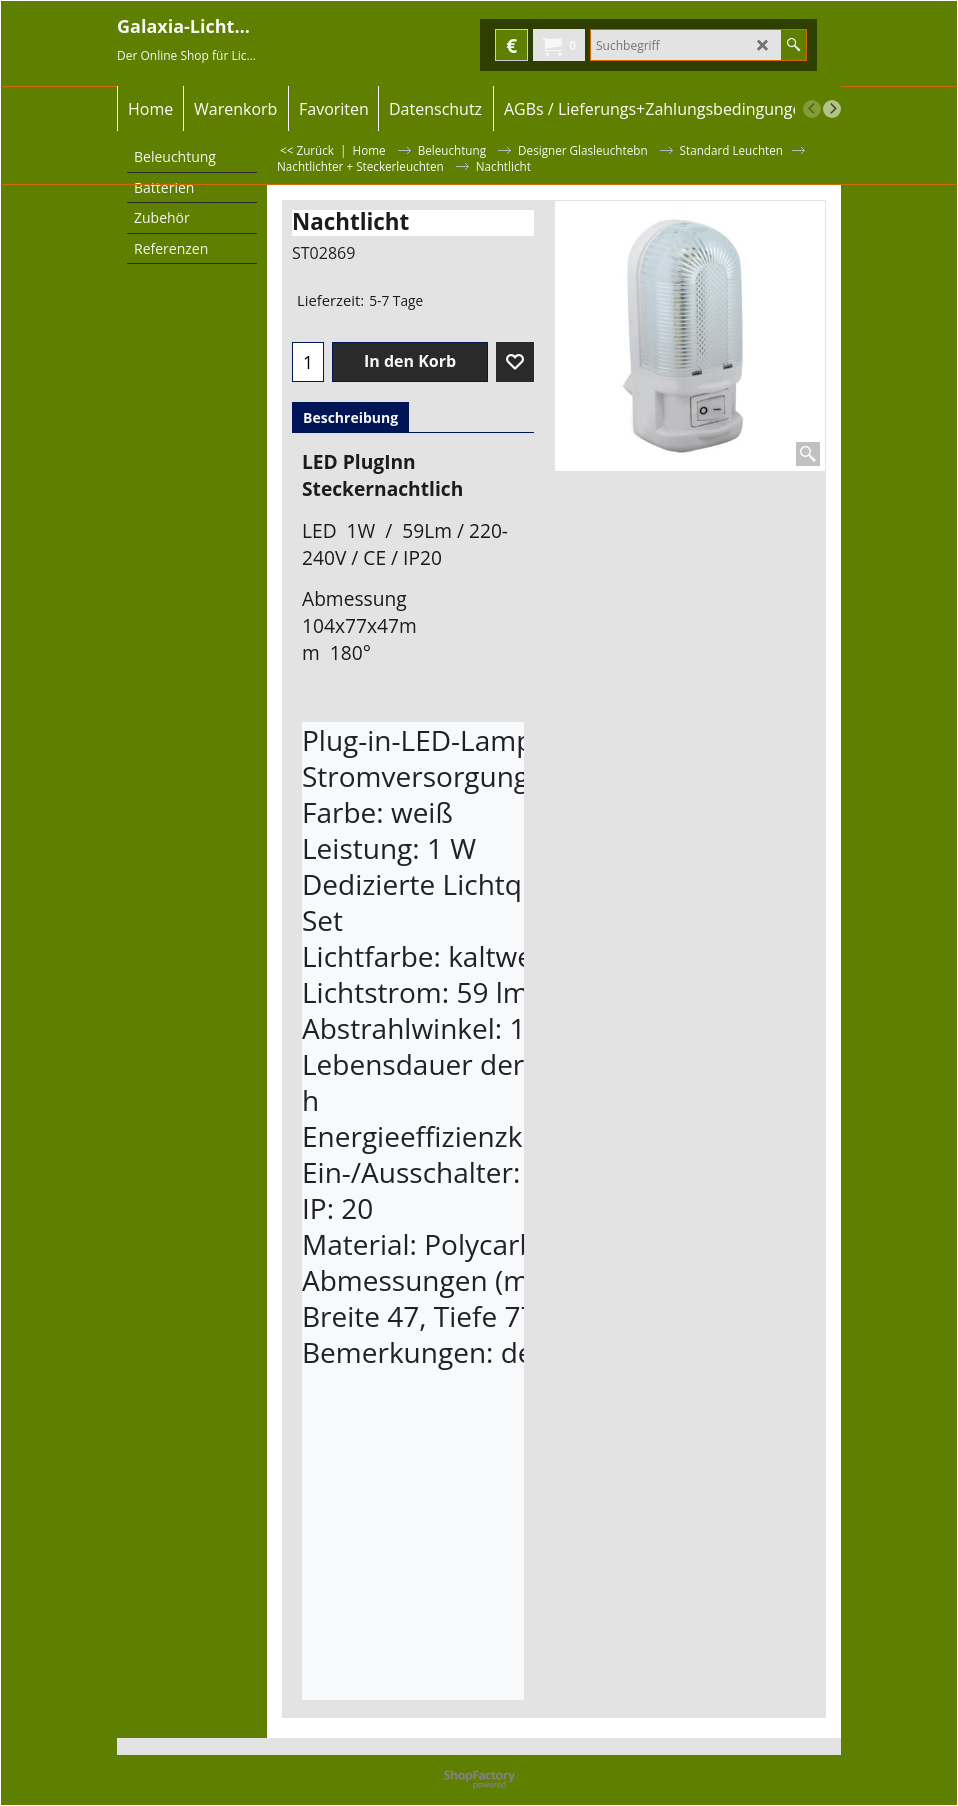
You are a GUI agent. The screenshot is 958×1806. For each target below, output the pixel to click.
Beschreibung (350, 417)
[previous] (812, 109)
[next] (832, 109)
